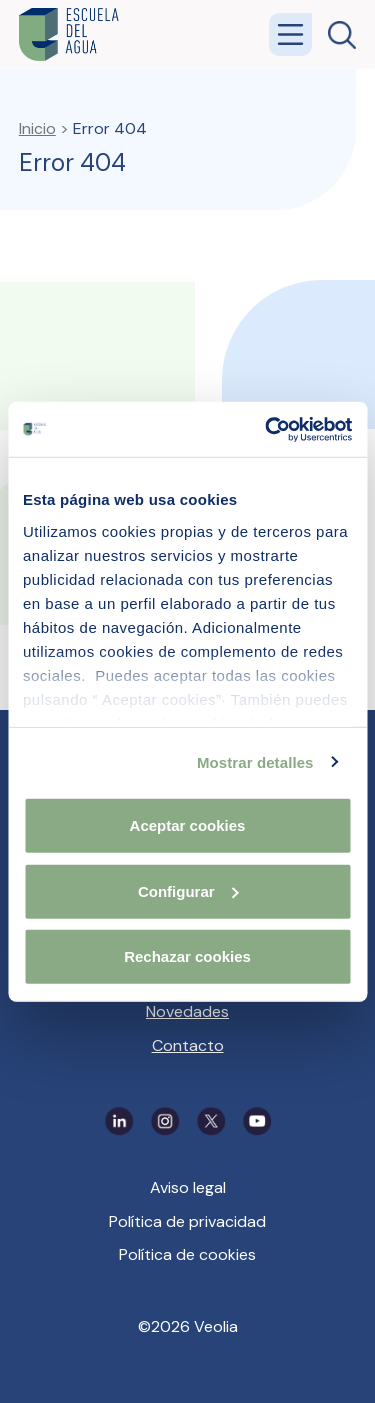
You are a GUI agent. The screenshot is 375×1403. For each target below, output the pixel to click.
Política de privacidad (187, 1221)
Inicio (37, 128)
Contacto (188, 1045)
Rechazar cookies (187, 956)
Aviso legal (188, 1187)
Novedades (187, 1011)
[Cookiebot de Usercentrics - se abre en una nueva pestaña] (267, 429)
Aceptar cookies (188, 825)
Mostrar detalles (255, 761)
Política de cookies (187, 1254)
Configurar (188, 890)
